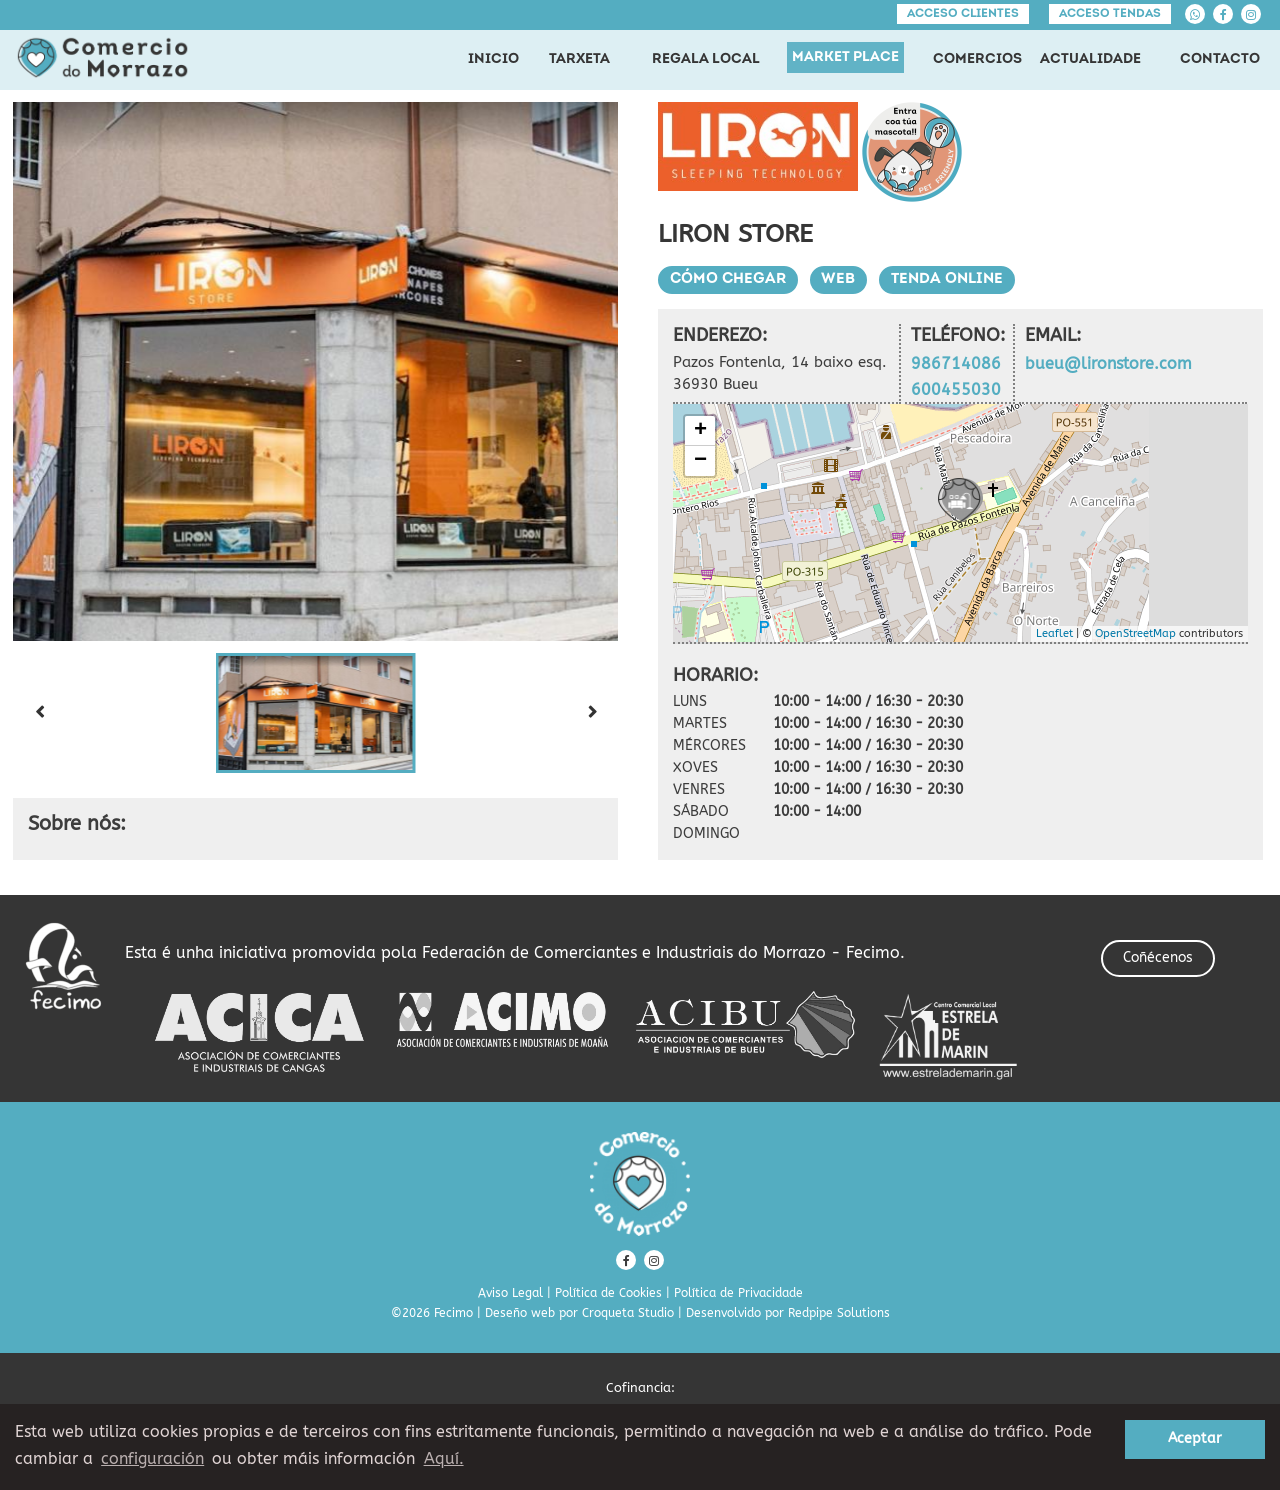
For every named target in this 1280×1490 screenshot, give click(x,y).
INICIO (493, 59)
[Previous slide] (39, 713)
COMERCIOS (977, 59)
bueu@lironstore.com (1108, 363)
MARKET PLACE (845, 57)
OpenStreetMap (1135, 633)
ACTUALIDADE (1090, 59)
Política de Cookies (608, 1293)
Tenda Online (948, 279)
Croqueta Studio (628, 1313)
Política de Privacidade (738, 1293)
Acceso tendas (1110, 14)
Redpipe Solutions (839, 1313)
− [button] (700, 461)
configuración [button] (152, 1458)
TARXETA (579, 59)
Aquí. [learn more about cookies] (444, 1458)
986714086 (956, 363)
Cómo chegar (728, 279)
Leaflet (1054, 633)
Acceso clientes (963, 14)
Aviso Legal (510, 1293)
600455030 (956, 389)
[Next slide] (592, 713)
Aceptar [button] (1195, 1438)
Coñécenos (1158, 957)
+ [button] (700, 431)
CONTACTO (1220, 59)
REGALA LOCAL (706, 59)
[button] (316, 713)
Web (839, 279)
